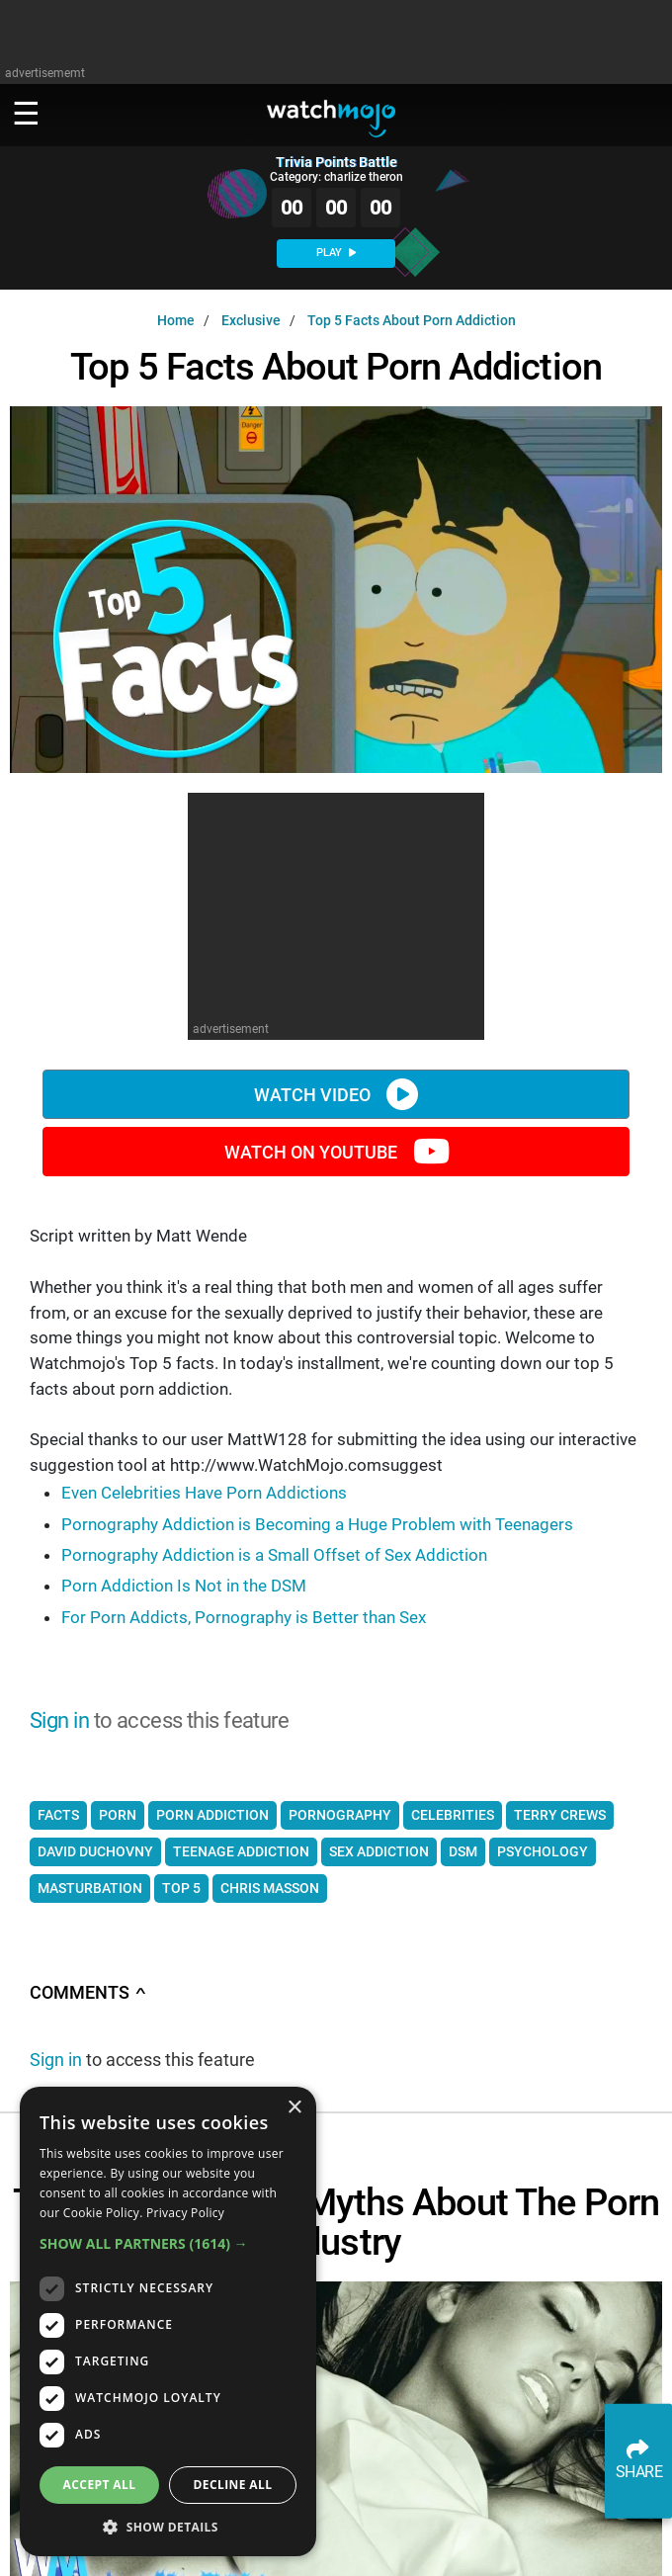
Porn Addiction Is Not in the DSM (183, 1585)
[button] (168, 2243)
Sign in (59, 1720)
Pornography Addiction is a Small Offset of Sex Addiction (274, 1555)
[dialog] (168, 2321)
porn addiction (212, 1815)
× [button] (294, 2108)
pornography (340, 1815)
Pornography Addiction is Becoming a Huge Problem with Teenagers (317, 1524)
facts (58, 1815)
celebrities (452, 1815)
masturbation (90, 1888)
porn (117, 1815)
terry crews (560, 1815)
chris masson (269, 1888)
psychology (542, 1851)
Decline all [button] (233, 2484)
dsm (463, 1851)
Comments (88, 1993)
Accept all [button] (99, 2484)
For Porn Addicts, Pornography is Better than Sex (243, 1617)
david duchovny (95, 1851)
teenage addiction (241, 1851)
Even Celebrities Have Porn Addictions (204, 1493)
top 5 (181, 1888)
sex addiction (379, 1851)
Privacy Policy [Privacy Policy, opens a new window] (185, 2212)
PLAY (336, 252)
